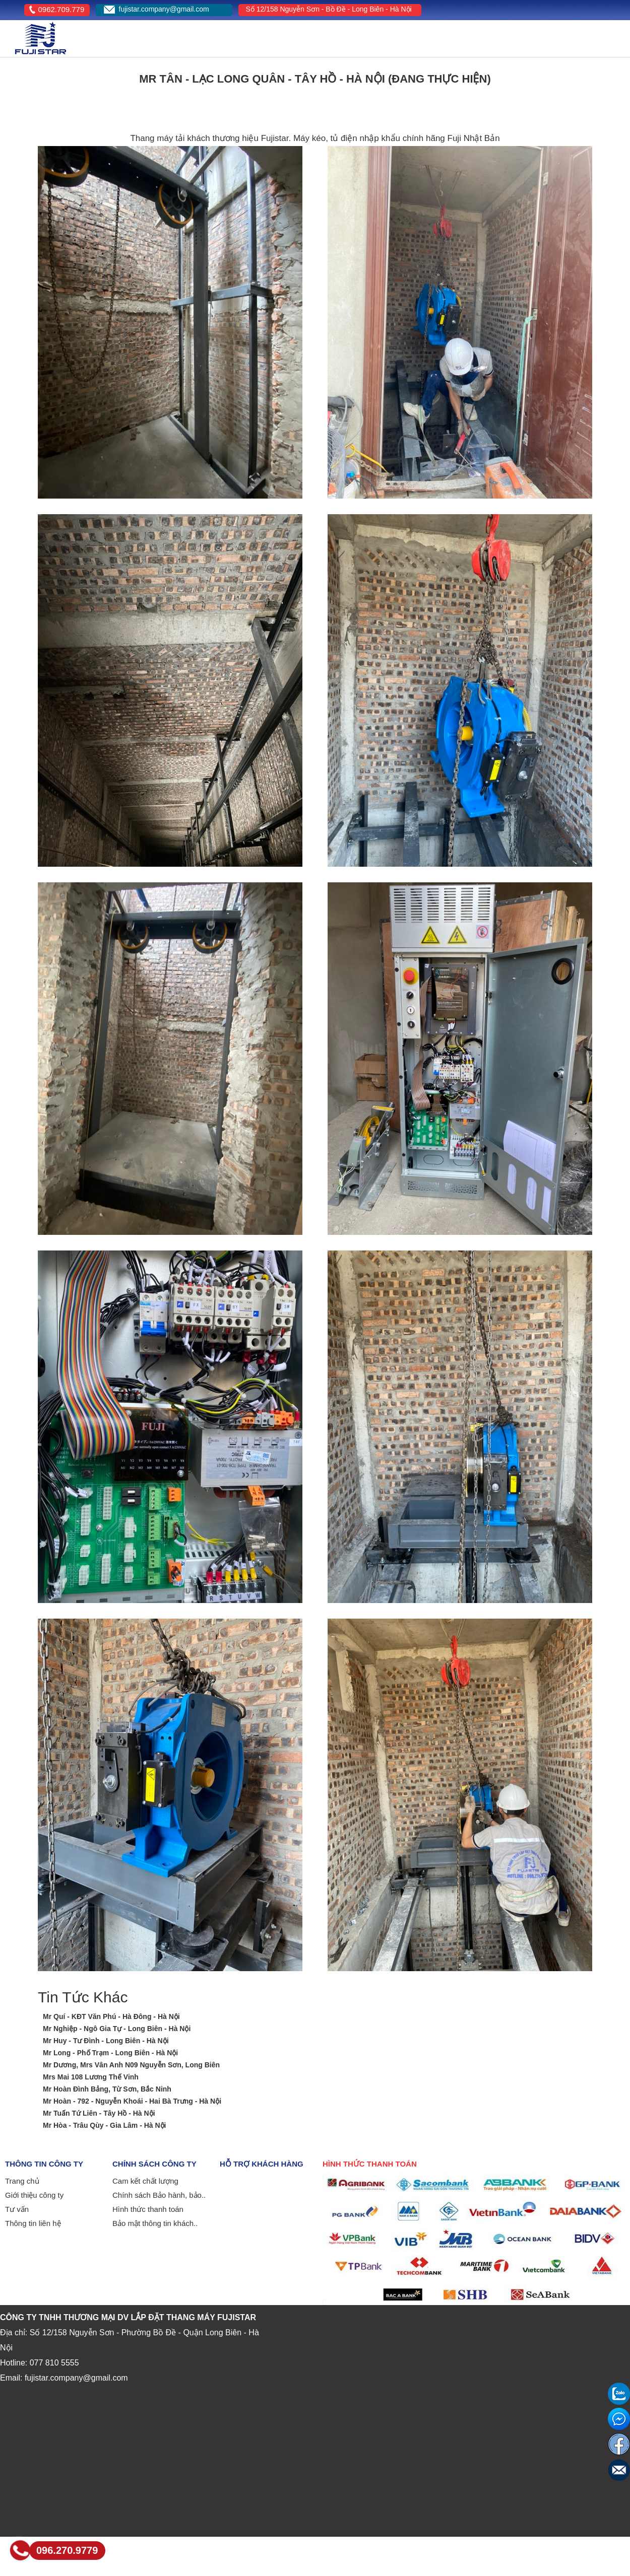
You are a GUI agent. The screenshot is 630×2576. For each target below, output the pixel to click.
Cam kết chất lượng (145, 2181)
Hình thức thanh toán (147, 2209)
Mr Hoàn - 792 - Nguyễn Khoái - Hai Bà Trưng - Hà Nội (132, 2101)
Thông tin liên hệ (33, 2223)
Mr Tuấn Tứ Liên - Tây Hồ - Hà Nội (99, 2113)
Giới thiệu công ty (34, 2195)
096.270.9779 (67, 2550)
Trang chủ (22, 2181)
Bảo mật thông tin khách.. (155, 2223)
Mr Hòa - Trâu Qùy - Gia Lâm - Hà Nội (104, 2125)
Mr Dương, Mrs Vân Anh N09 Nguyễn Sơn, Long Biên (131, 2065)
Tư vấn (17, 2209)
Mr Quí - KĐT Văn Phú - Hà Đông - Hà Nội (111, 2016)
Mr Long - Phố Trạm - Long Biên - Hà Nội (110, 2053)
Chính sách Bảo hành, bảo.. (159, 2195)
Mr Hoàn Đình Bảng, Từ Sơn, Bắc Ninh (107, 2089)
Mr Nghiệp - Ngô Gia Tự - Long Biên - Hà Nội (117, 2029)
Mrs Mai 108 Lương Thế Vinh (91, 2077)
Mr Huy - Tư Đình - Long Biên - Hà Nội (106, 2041)
